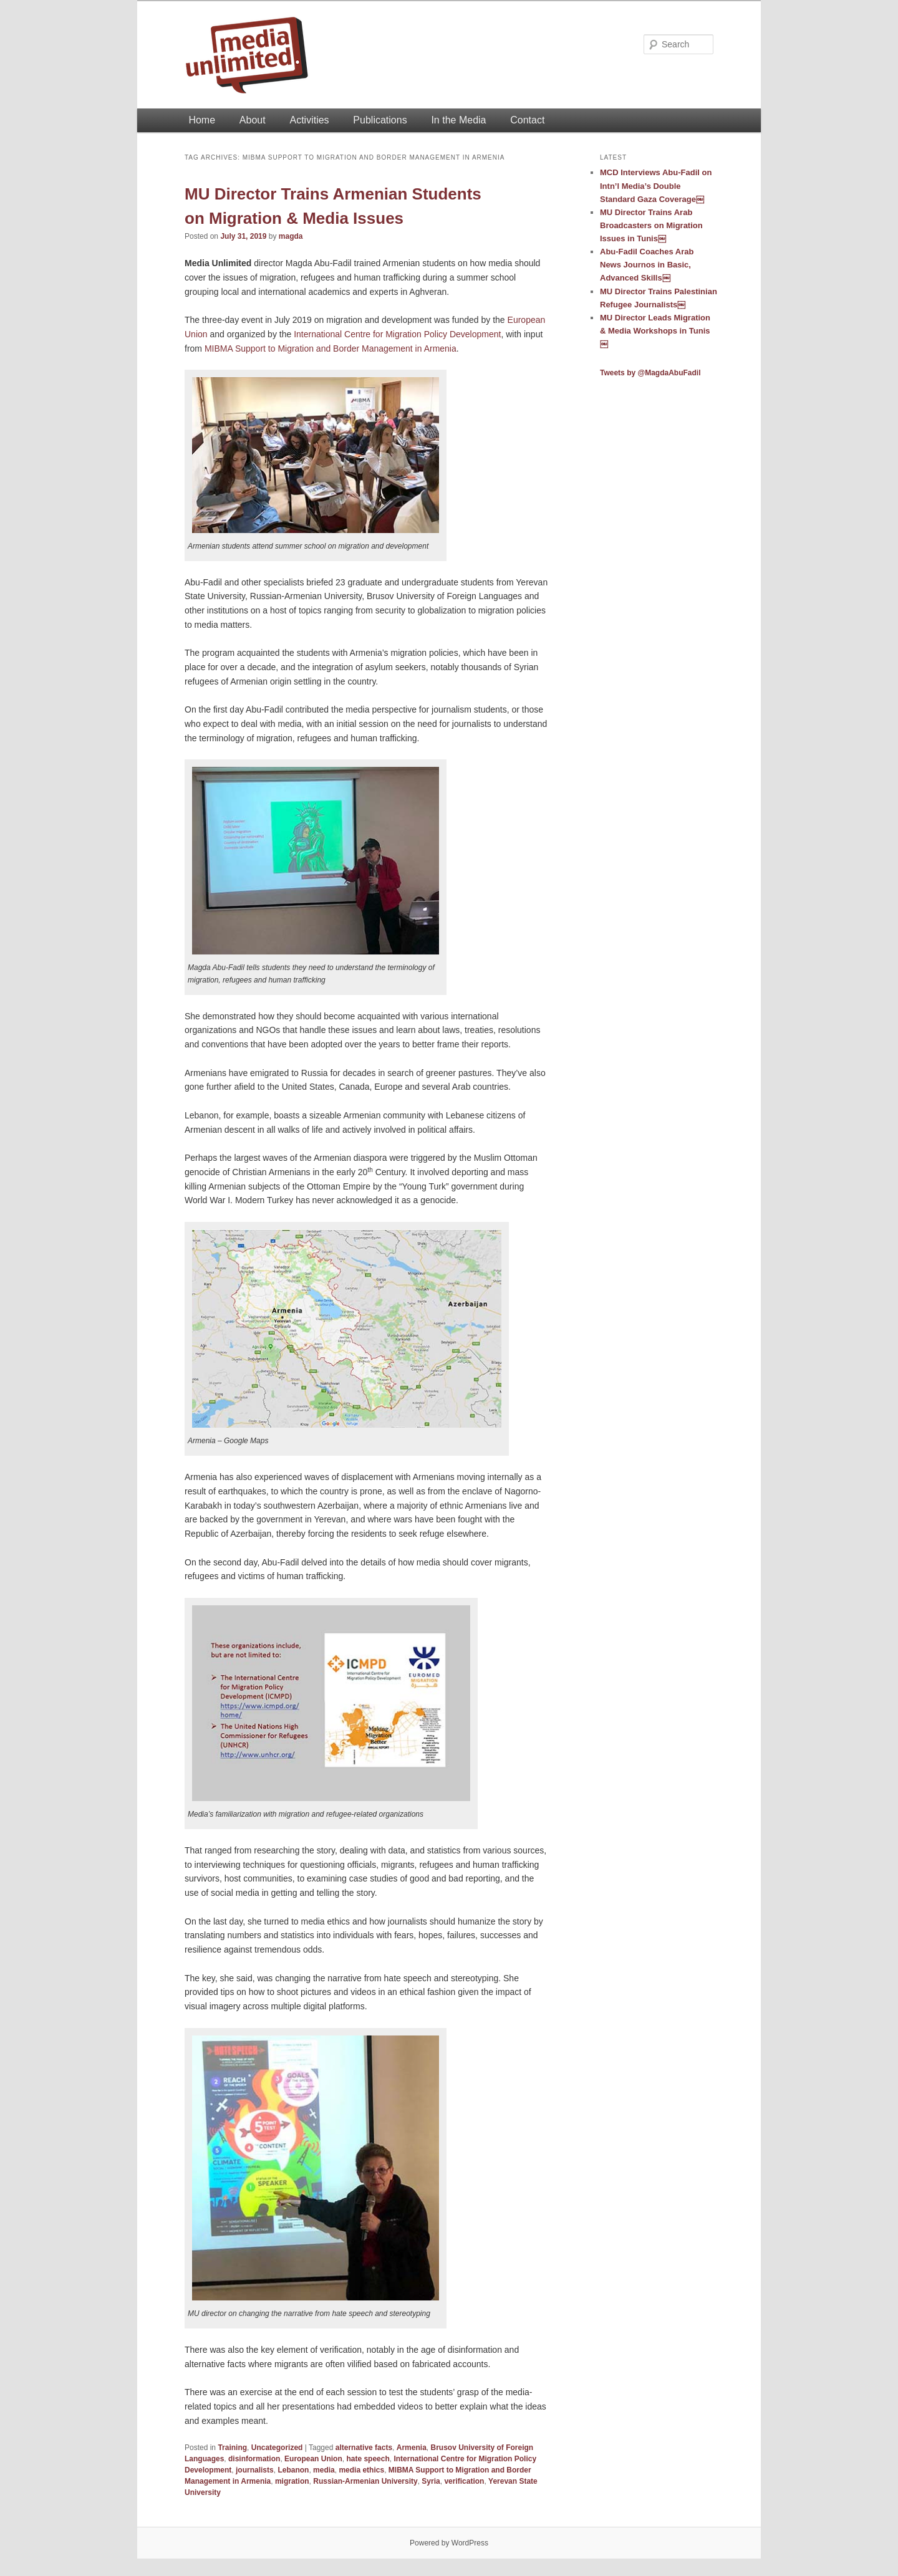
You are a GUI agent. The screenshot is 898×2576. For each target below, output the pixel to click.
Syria (431, 2481)
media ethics (361, 2470)
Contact (527, 120)
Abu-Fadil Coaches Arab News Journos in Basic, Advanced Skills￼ (646, 264)
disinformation (254, 2458)
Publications (380, 120)
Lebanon (293, 2470)
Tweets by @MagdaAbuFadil (650, 372)
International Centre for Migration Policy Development (397, 334)
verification (464, 2481)
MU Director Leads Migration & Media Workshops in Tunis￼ (655, 330)
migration (292, 2481)
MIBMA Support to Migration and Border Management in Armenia (330, 348)
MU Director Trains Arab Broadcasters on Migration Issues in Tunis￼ (651, 225)
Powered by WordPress (449, 2543)
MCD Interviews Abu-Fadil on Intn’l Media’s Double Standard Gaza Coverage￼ (656, 185)
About (252, 120)
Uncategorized (277, 2447)
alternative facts (364, 2447)
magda (291, 236)
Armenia (412, 2447)
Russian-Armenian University (365, 2481)
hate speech (367, 2458)
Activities (309, 120)
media (324, 2470)
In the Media (458, 120)
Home (201, 120)
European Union (313, 2458)
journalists (255, 2470)
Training (232, 2447)
